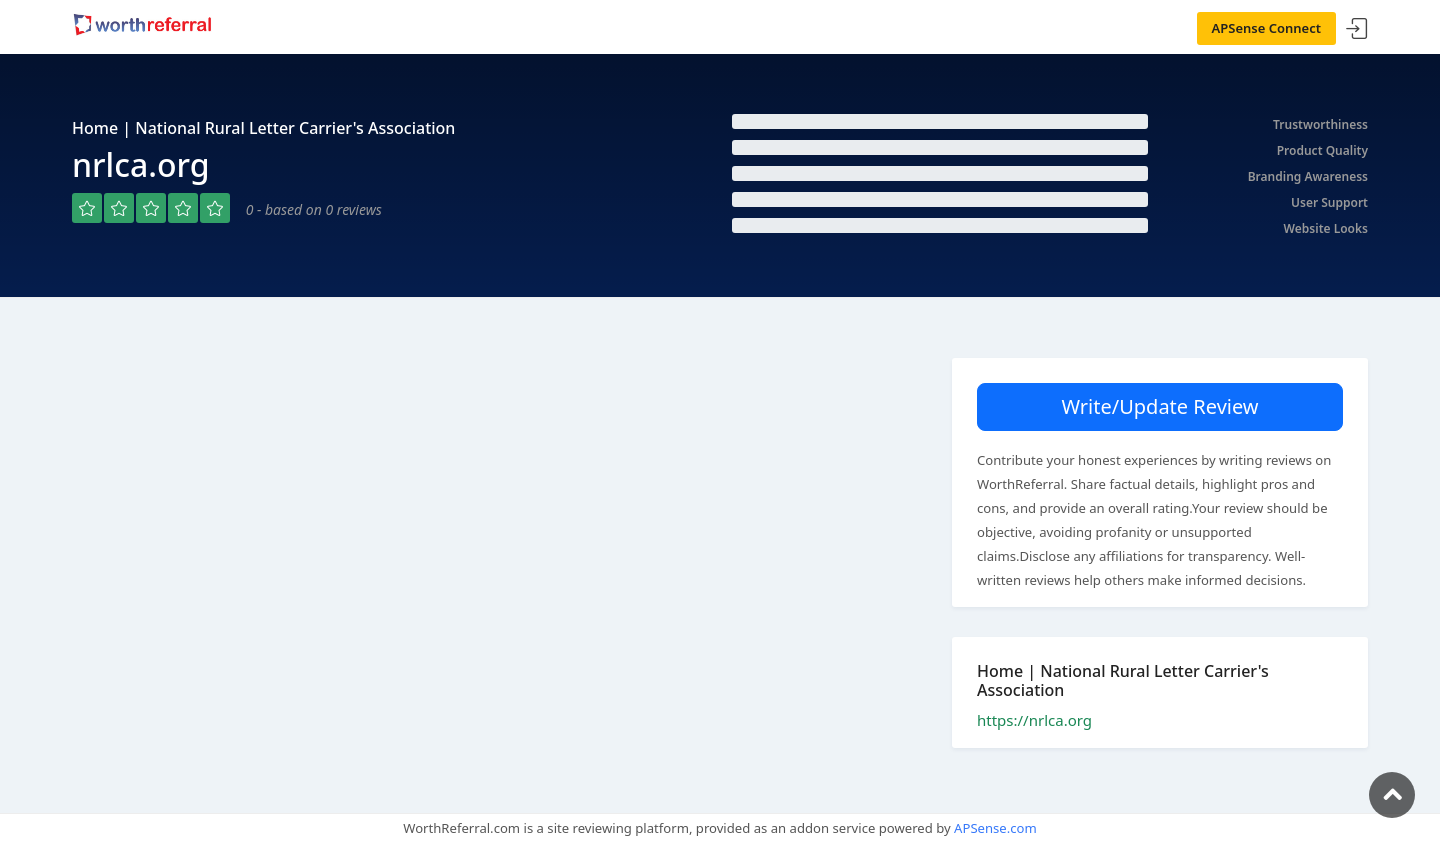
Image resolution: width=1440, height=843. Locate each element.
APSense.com (995, 828)
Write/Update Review (1159, 406)
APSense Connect (1267, 28)
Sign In (1357, 29)
